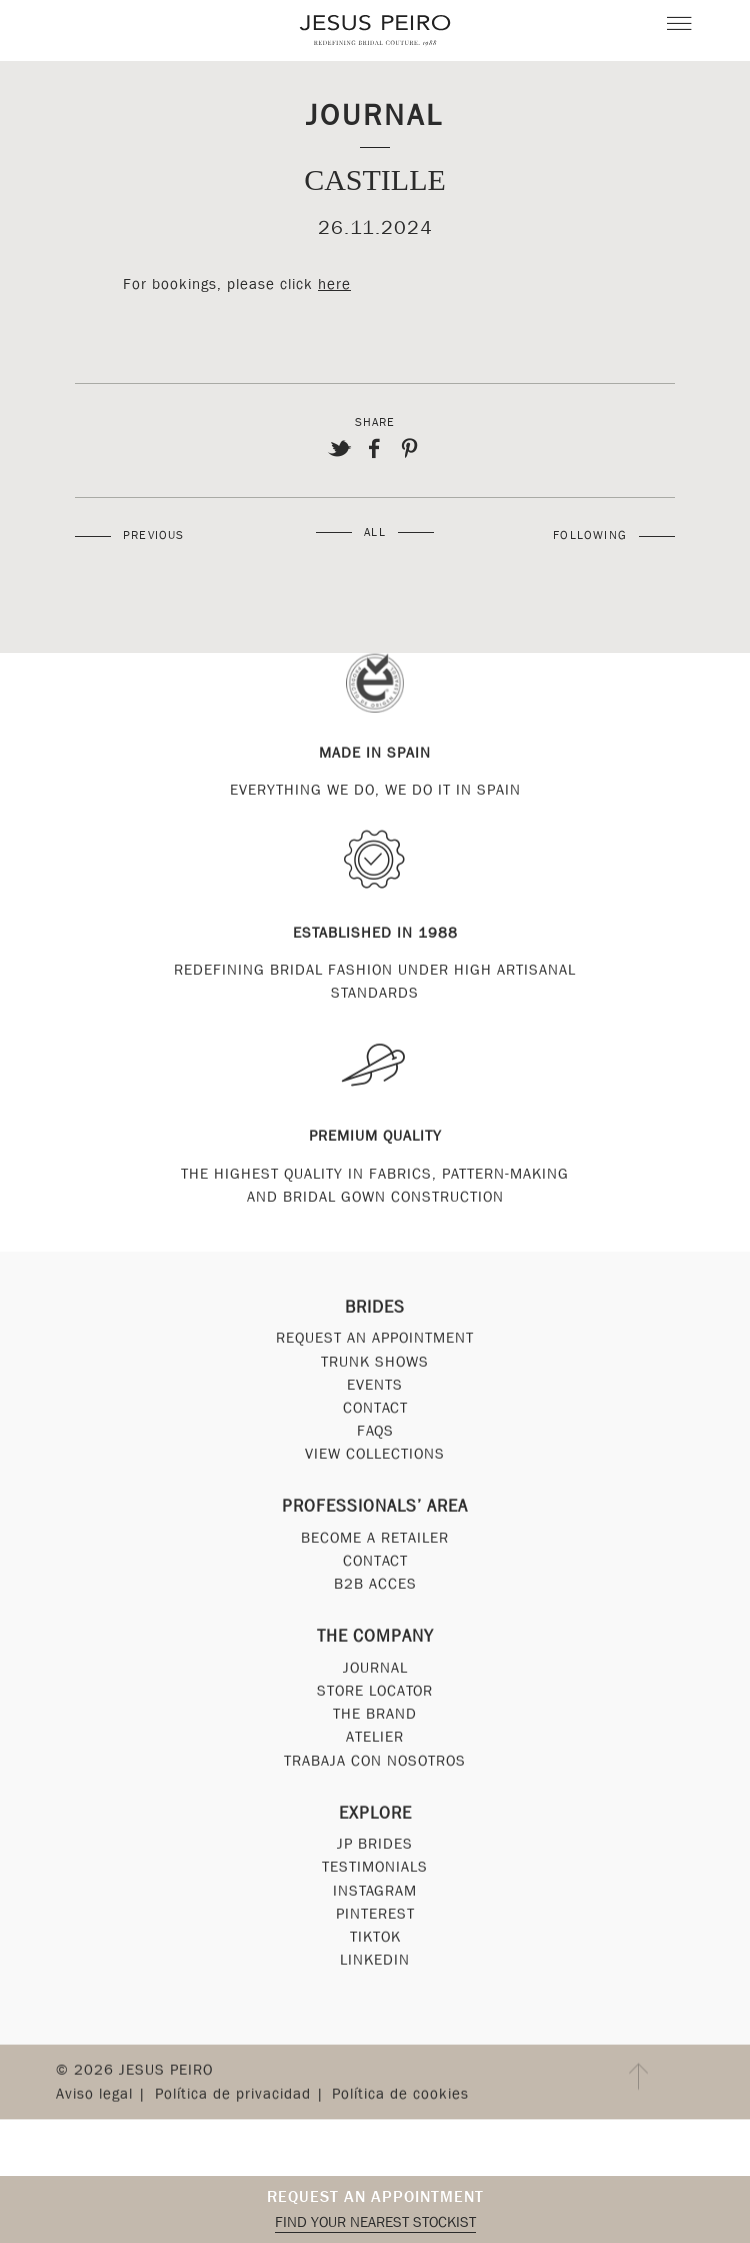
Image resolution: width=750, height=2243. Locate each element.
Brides (375, 1310)
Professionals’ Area (375, 1510)
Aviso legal (94, 2097)
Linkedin (375, 1963)
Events (375, 1388)
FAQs (375, 1434)
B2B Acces (375, 1588)
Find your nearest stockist (375, 2222)
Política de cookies (400, 2097)
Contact (375, 1411)
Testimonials (375, 1871)
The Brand (375, 1718)
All (375, 532)
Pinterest (375, 1917)
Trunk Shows (375, 1365)
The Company (375, 1640)
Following (590, 535)
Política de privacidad (233, 2097)
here (334, 284)
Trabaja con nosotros (375, 1764)
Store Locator (375, 1694)
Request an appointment (375, 2196)
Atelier (375, 1741)
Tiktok (375, 1940)
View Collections (375, 1458)
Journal (375, 115)
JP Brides (375, 1848)
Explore (375, 1816)
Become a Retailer (375, 1541)
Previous (154, 535)
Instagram (375, 1894)
